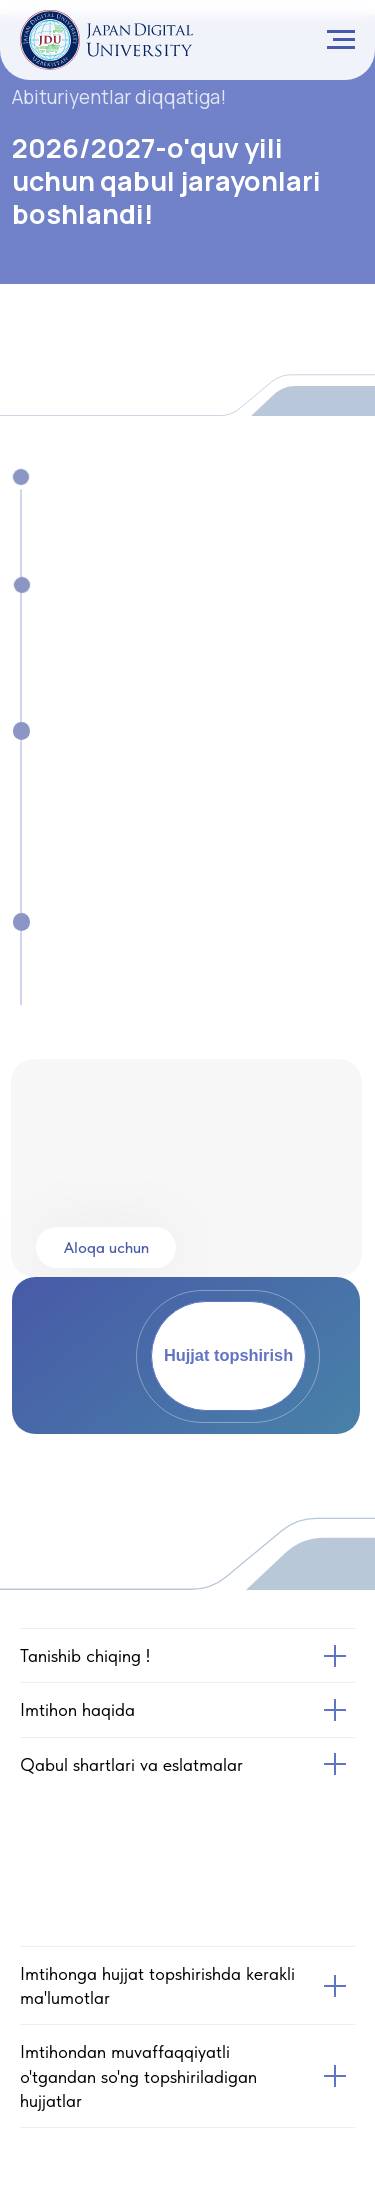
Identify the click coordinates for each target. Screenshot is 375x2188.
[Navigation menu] (341, 40)
